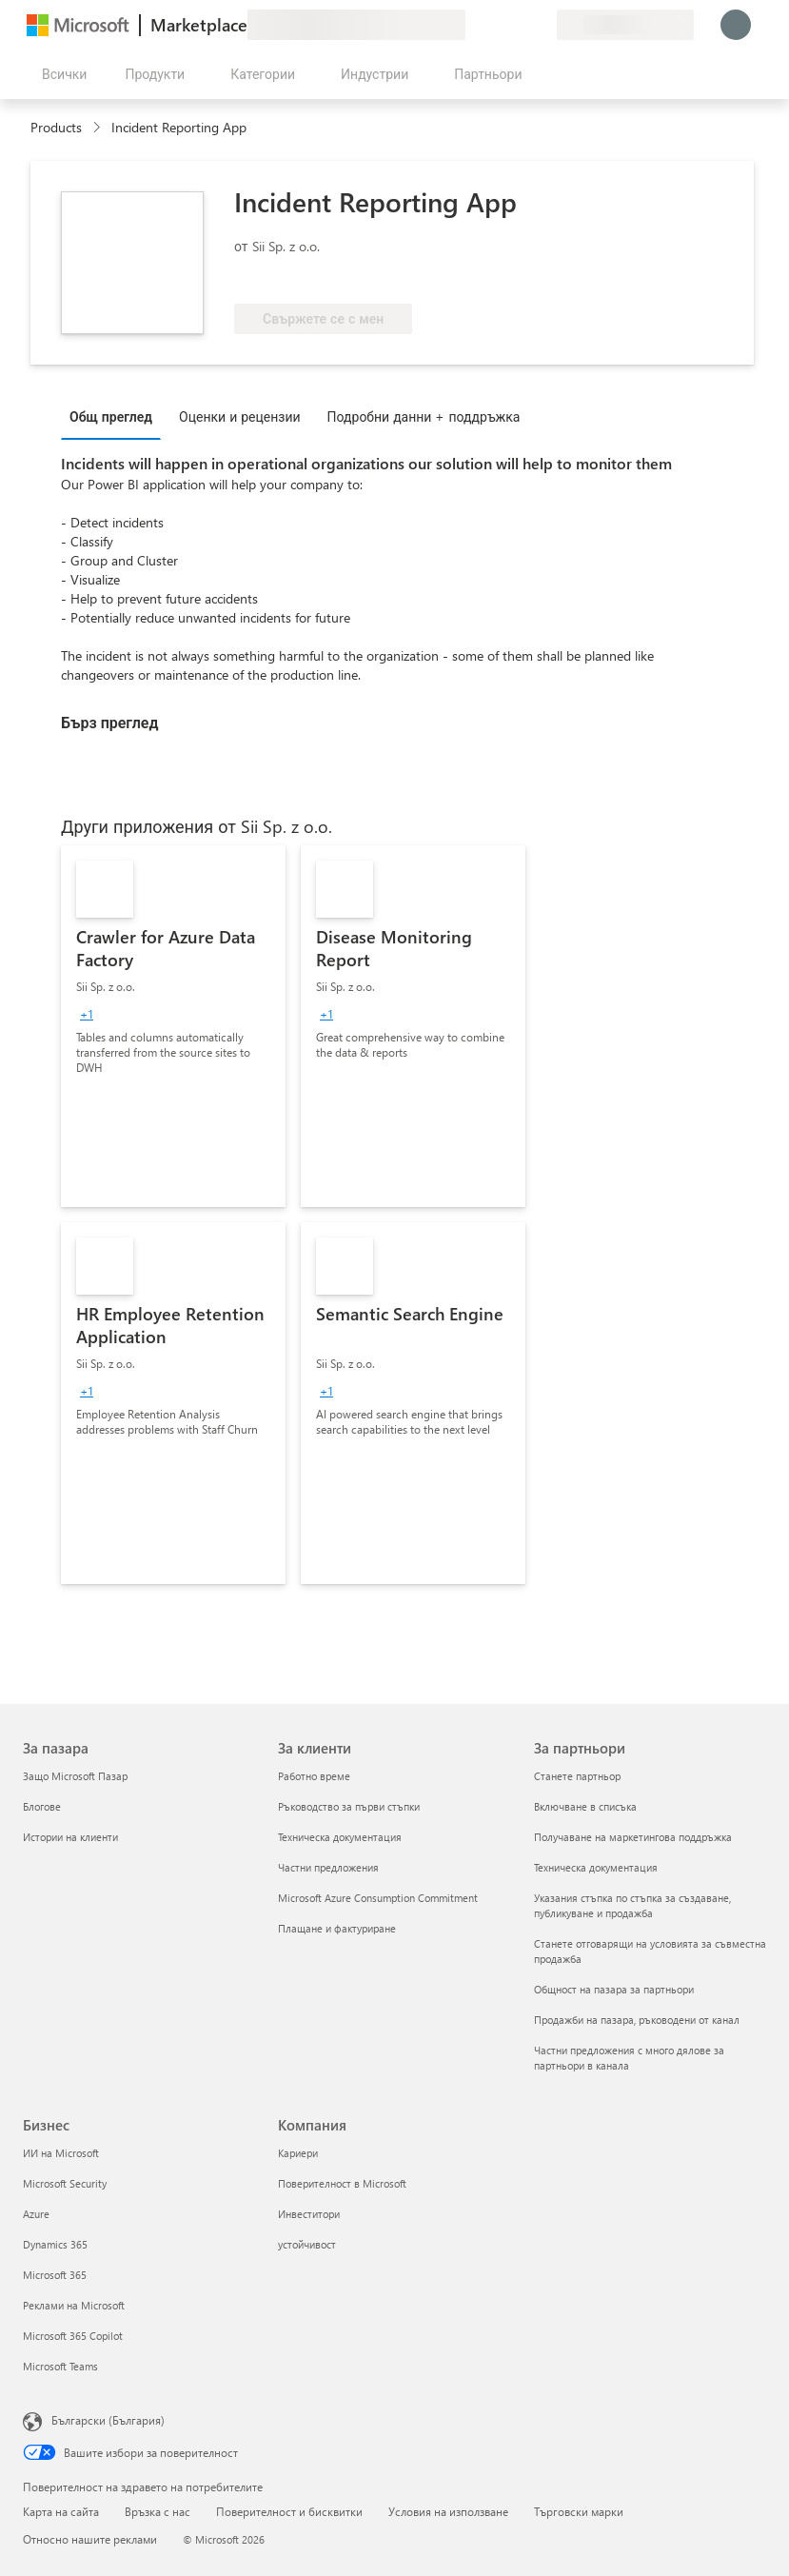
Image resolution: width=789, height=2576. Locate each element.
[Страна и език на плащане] (625, 25)
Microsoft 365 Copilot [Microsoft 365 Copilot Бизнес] (73, 2335)
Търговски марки (578, 2511)
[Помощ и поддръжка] (495, 25)
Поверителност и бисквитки (289, 2511)
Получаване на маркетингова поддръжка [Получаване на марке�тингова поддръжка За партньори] (633, 1837)
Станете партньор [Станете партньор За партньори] (577, 1776)
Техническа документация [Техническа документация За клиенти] (340, 1837)
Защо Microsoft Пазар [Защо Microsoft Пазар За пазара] (75, 1776)
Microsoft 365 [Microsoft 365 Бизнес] (55, 2275)
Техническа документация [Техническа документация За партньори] (596, 1867)
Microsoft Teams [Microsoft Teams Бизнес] (60, 2366)
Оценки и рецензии (240, 416)
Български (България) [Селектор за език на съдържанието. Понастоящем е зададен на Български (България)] (108, 2419)
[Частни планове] (541, 25)
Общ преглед (110, 416)
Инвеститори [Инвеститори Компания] (309, 2214)
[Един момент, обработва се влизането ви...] (735, 25)
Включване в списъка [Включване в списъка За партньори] (585, 1806)
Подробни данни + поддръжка (424, 416)
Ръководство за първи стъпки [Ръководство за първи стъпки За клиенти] (349, 1806)
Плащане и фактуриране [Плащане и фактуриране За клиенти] (337, 1928)
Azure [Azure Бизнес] (36, 2214)
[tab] (115, 416)
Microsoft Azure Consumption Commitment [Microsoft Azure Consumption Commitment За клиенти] (378, 1898)
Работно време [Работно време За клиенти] (314, 1776)
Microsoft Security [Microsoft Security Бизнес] (65, 2183)
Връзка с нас (157, 2511)
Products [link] (56, 127)
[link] (173, 1026)
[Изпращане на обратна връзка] (473, 25)
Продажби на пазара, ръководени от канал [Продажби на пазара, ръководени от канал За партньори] (637, 2019)
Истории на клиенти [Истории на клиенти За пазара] (70, 1837)
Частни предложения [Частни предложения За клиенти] (328, 1867)
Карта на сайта (61, 2511)
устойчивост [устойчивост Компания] (307, 2244)
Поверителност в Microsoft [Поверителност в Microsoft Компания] (342, 2183)
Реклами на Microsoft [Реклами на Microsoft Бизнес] (74, 2305)
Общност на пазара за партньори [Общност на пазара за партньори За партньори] (614, 1989)
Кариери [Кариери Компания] (298, 2153)
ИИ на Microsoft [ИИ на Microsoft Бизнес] (61, 2153)
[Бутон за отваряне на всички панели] (60, 74)
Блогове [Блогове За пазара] (42, 1806)
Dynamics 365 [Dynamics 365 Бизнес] (55, 2244)
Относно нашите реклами (90, 2538)
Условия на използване (448, 2511)
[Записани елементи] (518, 25)
